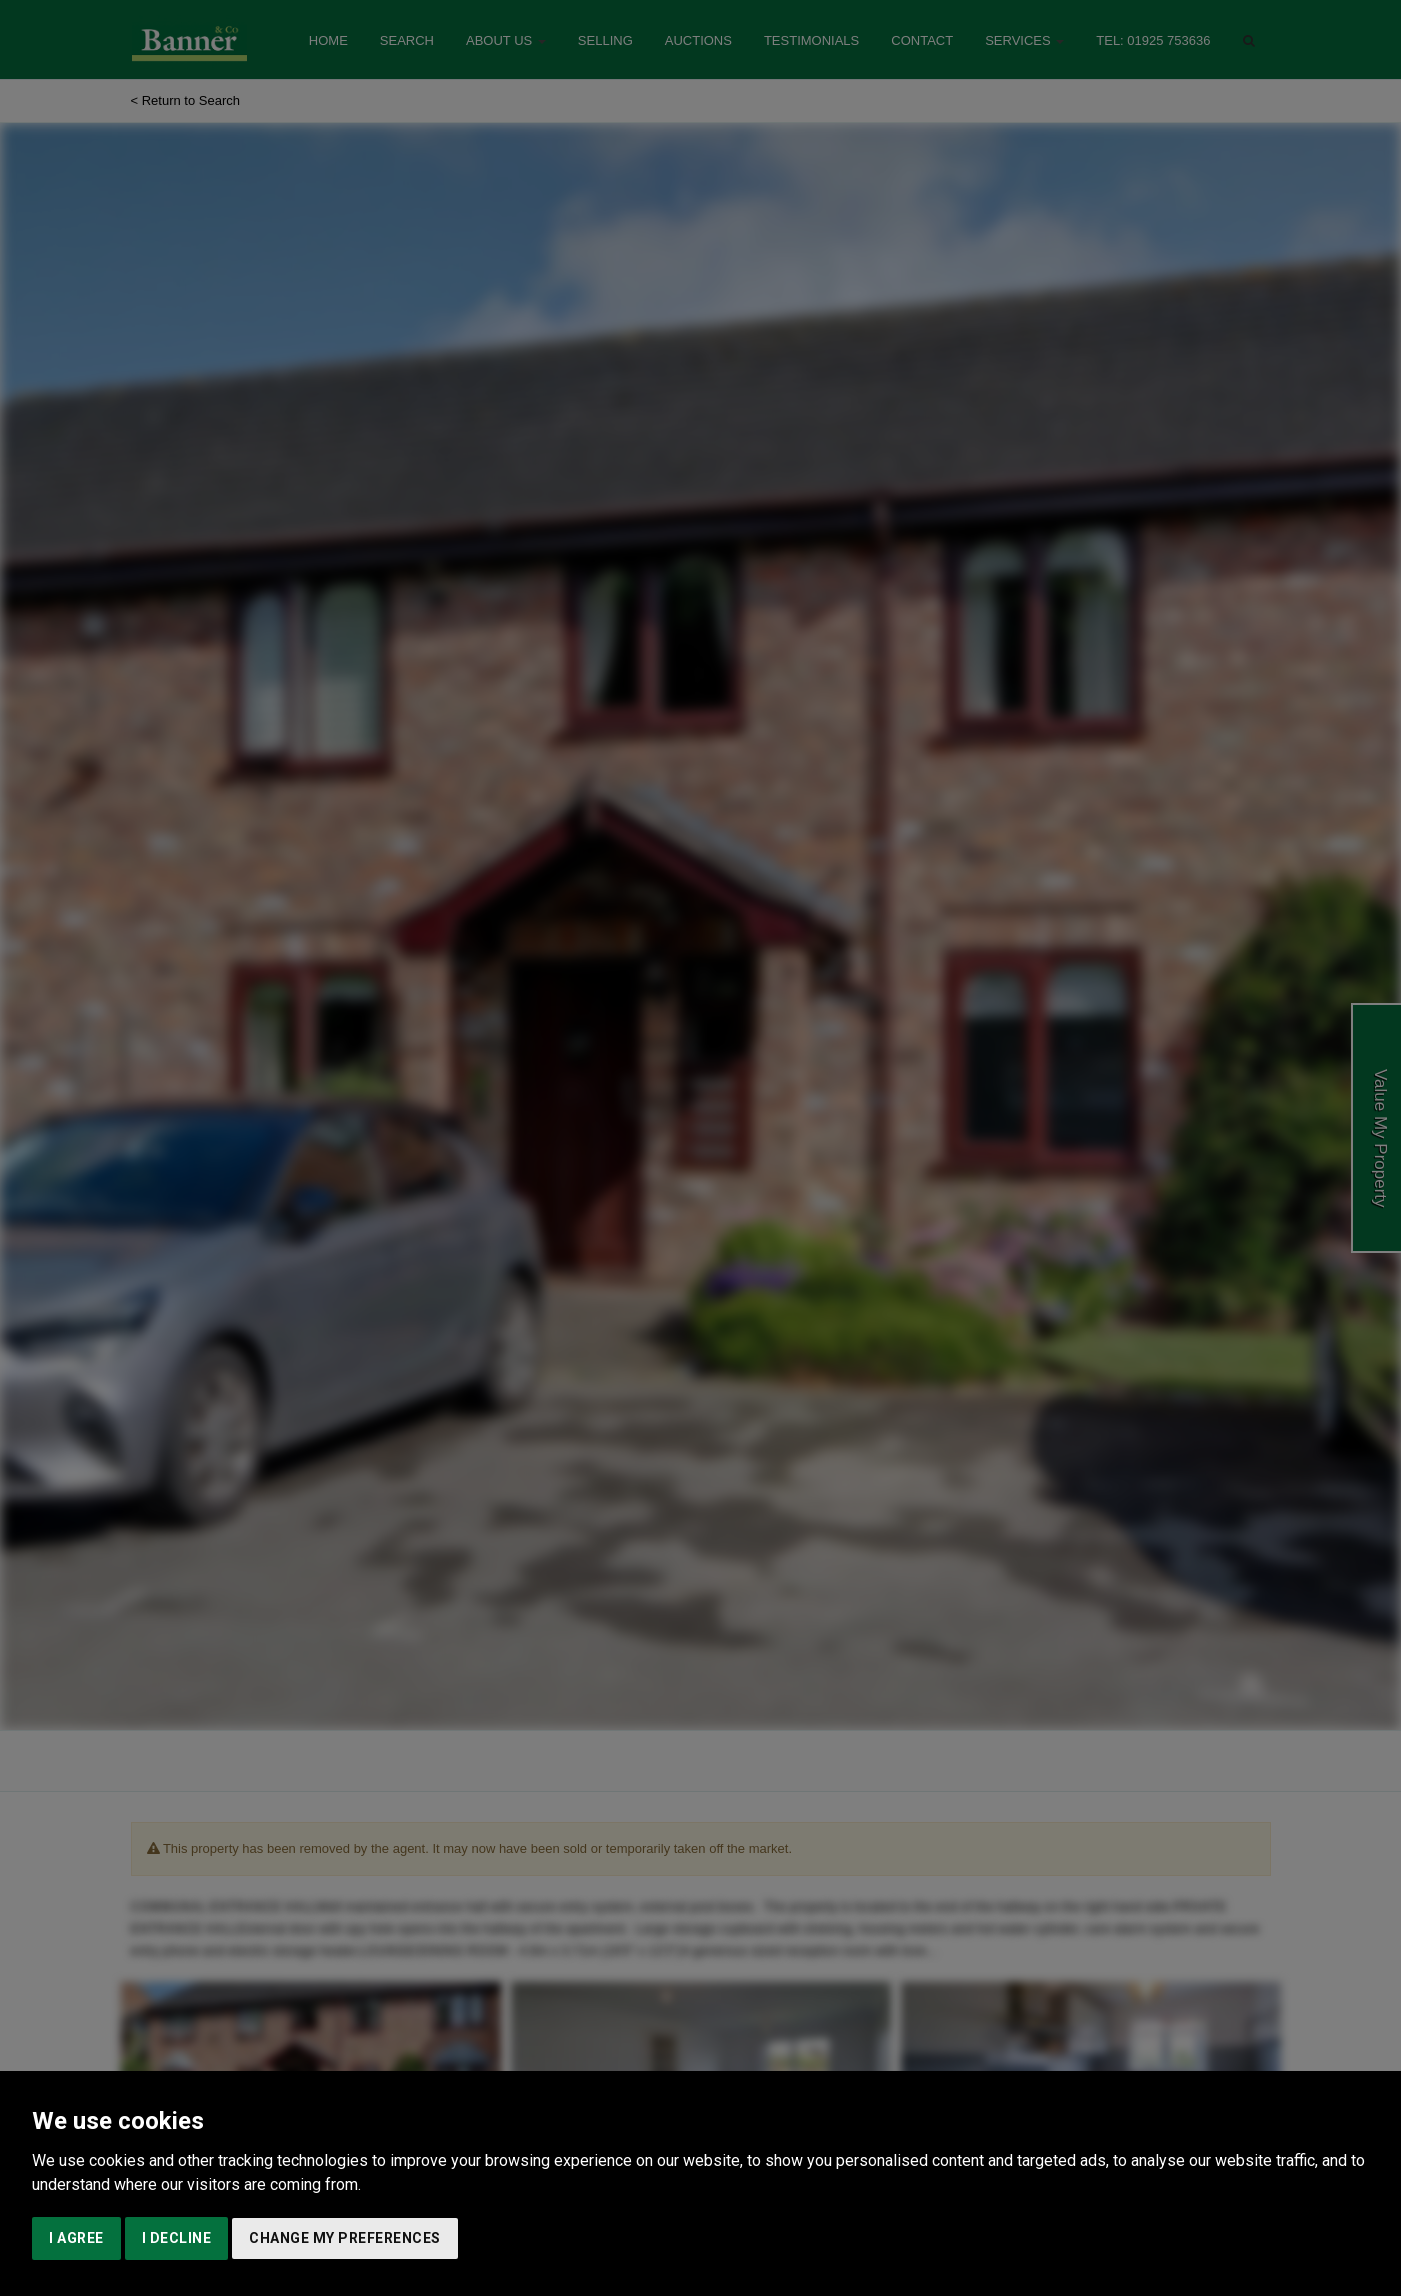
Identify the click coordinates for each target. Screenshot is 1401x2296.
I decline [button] (177, 2238)
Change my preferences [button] (345, 2238)
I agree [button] (76, 2238)
